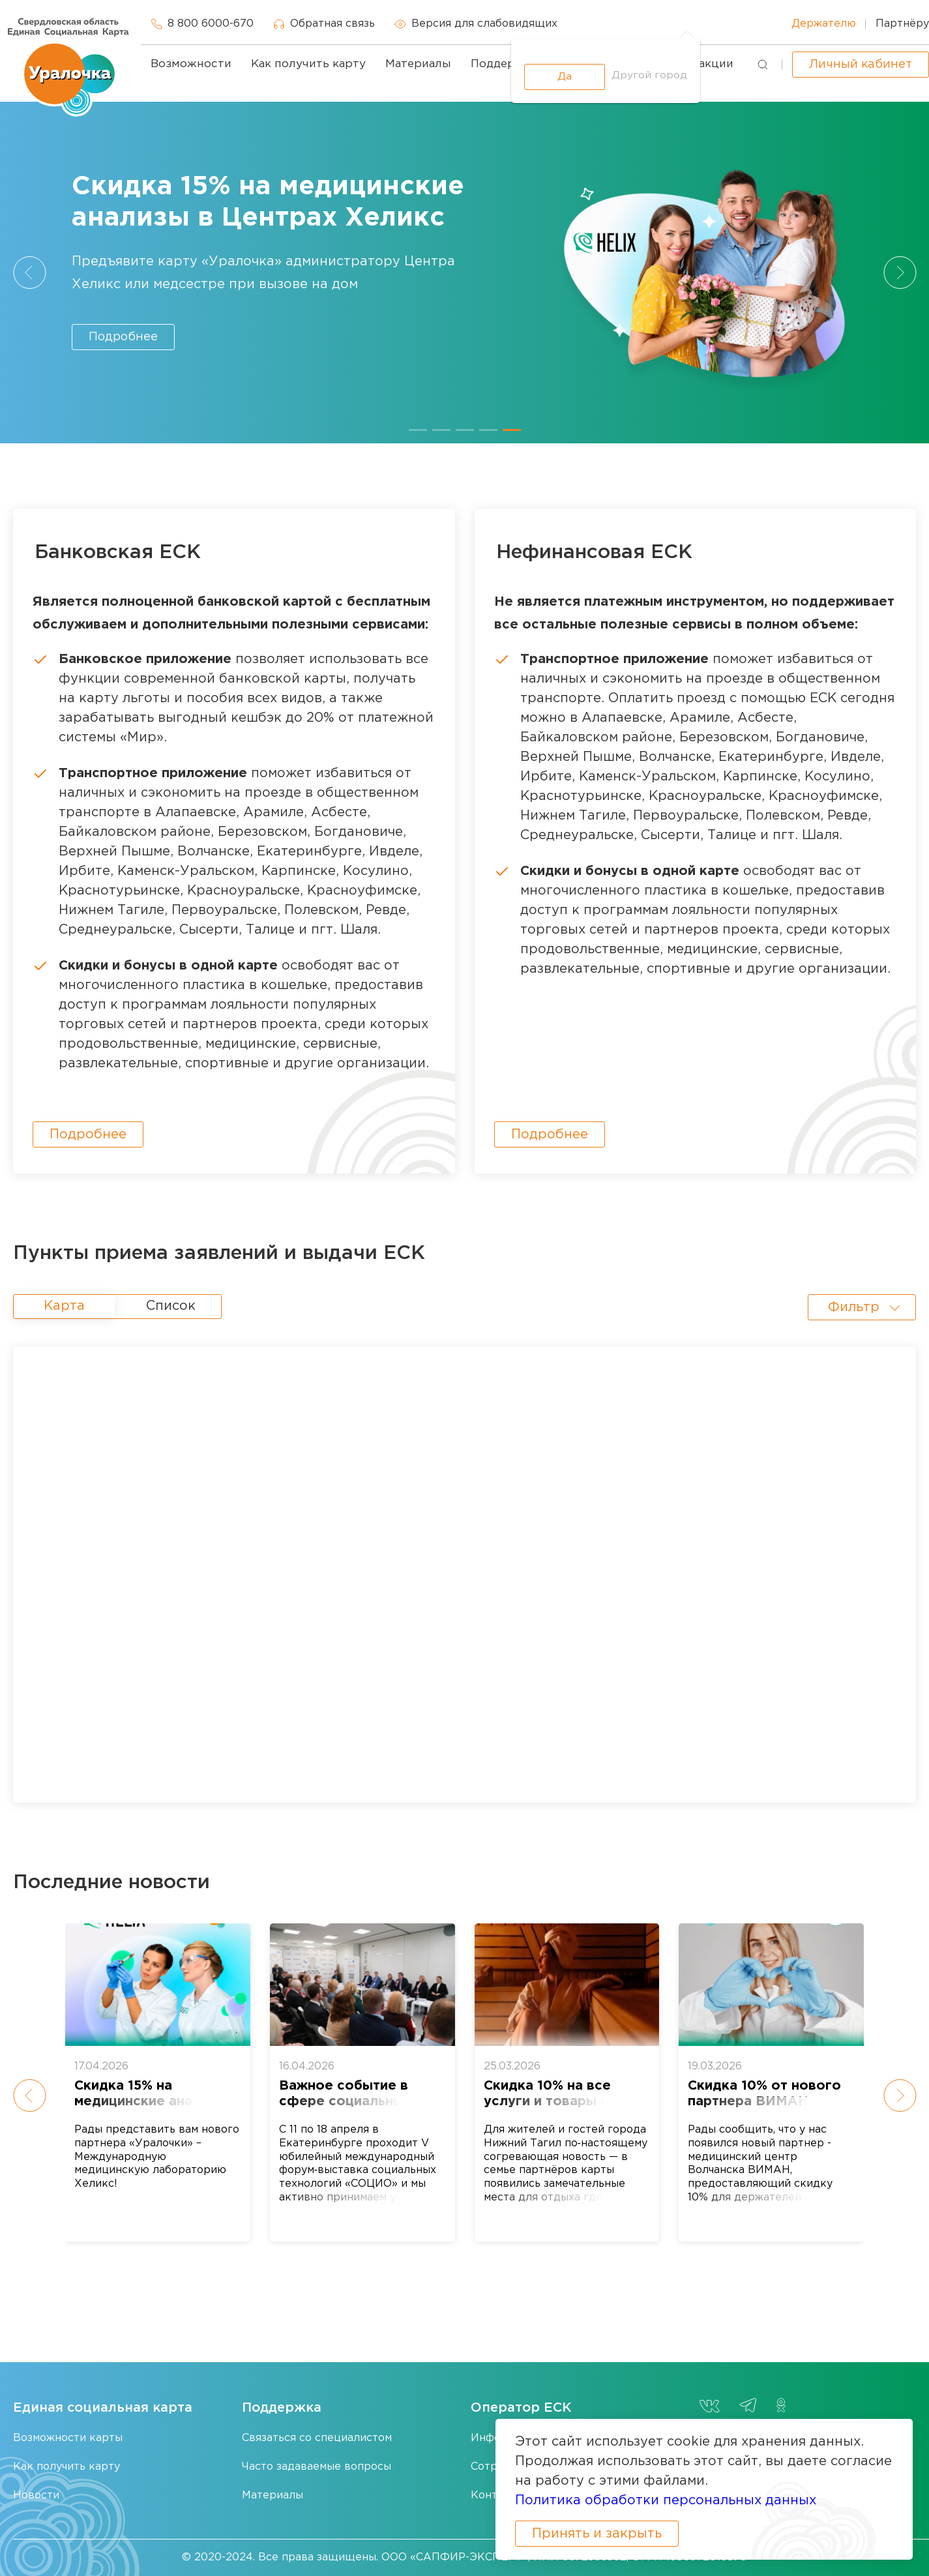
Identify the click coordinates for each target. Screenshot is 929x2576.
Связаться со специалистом (317, 2438)
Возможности (191, 64)
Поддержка (504, 64)
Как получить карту (308, 64)
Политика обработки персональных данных (665, 2500)
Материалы (418, 64)
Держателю (823, 24)
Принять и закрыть (597, 2533)
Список (171, 1306)
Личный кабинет (860, 64)
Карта (64, 1306)
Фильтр (853, 1307)
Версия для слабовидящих (475, 24)
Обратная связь (324, 24)
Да (564, 76)
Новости (36, 2495)
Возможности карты (68, 2438)
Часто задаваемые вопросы (316, 2467)
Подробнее (123, 337)
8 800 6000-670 (202, 24)
